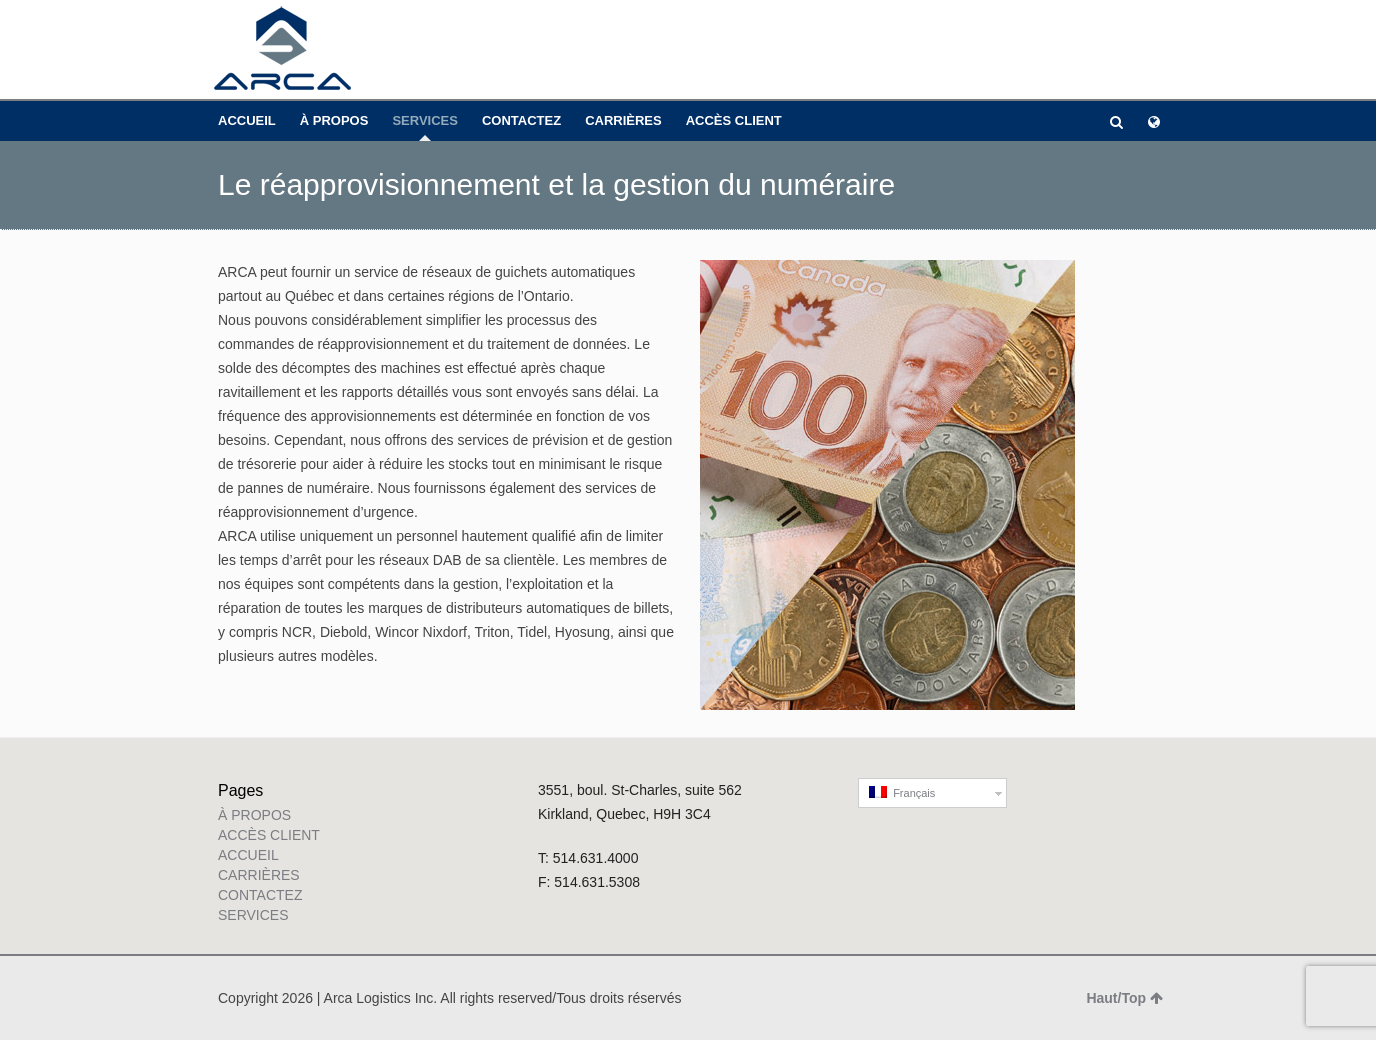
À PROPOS (334, 120)
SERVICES (425, 120)
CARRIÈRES (623, 120)
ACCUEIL (247, 120)
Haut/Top (1124, 998)
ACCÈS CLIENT (734, 120)
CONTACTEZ (521, 120)
